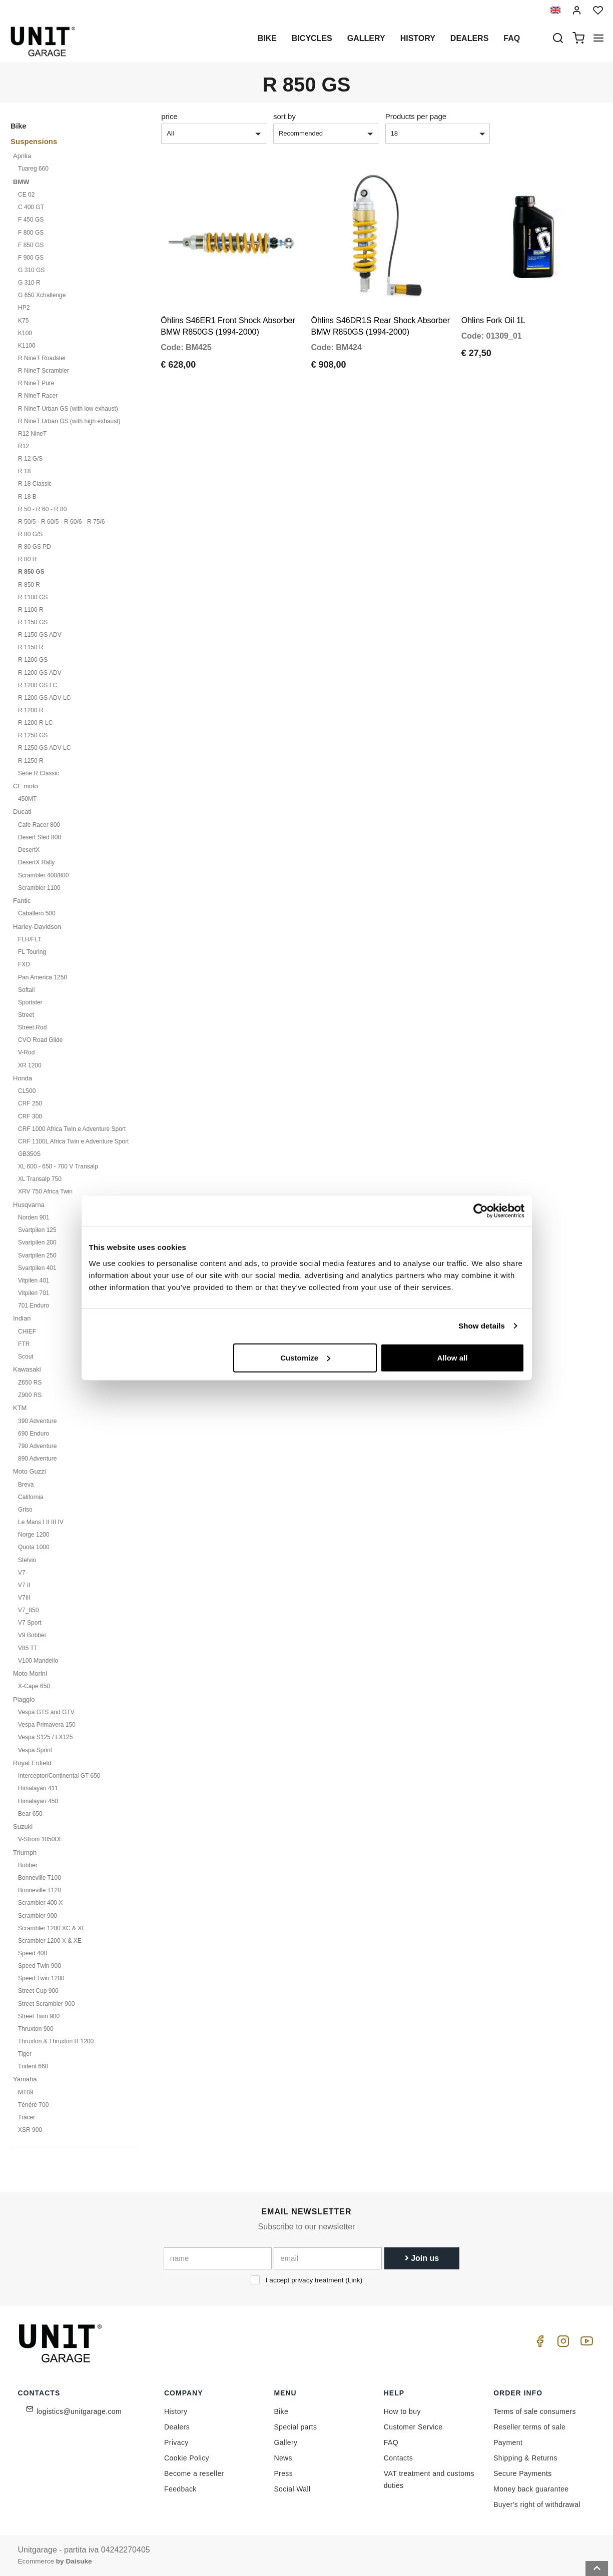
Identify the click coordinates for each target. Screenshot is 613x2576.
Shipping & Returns (525, 2458)
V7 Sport (30, 1622)
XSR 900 (30, 2129)
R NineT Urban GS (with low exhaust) (68, 408)
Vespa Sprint (35, 1750)
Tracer (26, 2117)
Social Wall (292, 2489)
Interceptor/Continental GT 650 (59, 1775)
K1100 (27, 345)
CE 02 (26, 194)
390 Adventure (37, 1421)
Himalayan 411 (38, 1788)
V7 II (24, 1585)
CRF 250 (30, 1103)
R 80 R (27, 559)
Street (26, 1014)
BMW (21, 182)
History (417, 38)
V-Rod (26, 1052)
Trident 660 (33, 2066)
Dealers (469, 38)
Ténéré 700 (33, 2104)
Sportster (30, 1002)
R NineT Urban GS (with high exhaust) (69, 421)
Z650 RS (30, 1382)
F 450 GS (31, 219)
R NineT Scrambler (43, 370)
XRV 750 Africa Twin (45, 1191)
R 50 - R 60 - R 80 (42, 509)
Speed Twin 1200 (41, 1978)
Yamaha (25, 2079)
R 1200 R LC (35, 722)
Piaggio (24, 1699)
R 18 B (27, 496)
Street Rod (32, 1027)
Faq (511, 38)
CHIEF (27, 1331)
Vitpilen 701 (34, 1293)
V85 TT (28, 1648)
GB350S (29, 1153)
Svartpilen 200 (37, 1242)
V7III (24, 1597)
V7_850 (28, 1610)
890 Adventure (37, 1458)
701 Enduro (33, 1305)
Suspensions (34, 141)
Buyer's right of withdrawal (536, 2504)
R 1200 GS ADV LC (44, 697)
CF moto (25, 786)
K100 (25, 333)
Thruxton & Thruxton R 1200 (56, 2041)
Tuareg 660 (33, 168)
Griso (25, 1509)
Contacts (398, 2458)
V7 (22, 1572)
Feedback (180, 2489)
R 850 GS (31, 571)
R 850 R (29, 584)
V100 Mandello (38, 1660)
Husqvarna (29, 1204)
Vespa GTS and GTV (46, 1712)
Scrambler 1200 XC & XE (52, 1928)
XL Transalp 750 (40, 1178)
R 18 (24, 471)
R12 (23, 446)
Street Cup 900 (38, 1990)
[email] (328, 2258)
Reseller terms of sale (529, 2427)
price (169, 116)
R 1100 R (31, 609)
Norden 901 (34, 1217)
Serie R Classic (38, 773)
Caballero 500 (37, 913)
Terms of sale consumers (534, 2411)
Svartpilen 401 (37, 1267)
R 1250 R (31, 760)
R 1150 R (31, 647)
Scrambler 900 (37, 1915)
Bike (267, 38)
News (283, 2458)
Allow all (452, 1357)
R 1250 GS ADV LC (44, 747)
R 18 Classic (35, 483)
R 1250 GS (33, 735)
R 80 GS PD (34, 546)
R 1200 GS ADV (40, 672)
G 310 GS (31, 270)
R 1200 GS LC (37, 685)
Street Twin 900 (39, 2016)
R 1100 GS (33, 597)
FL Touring (32, 951)
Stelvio (27, 1560)
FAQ (391, 2442)
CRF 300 (30, 1116)
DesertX (29, 849)
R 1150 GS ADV (40, 634)
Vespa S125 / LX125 (45, 1737)
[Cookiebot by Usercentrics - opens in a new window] (480, 1210)
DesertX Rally (36, 862)
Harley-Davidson (37, 926)
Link (354, 2280)
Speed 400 (32, 1953)
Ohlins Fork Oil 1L (493, 298)
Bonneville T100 (39, 1877)
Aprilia (22, 156)
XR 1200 (30, 1065)
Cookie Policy (186, 2458)
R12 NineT (32, 433)
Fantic (22, 900)
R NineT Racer (38, 395)
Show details (481, 1326)
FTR (24, 1344)
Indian (22, 1318)
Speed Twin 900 (39, 1965)
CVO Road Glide (40, 1039)
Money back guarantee (530, 2489)
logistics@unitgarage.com (79, 2411)
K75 (23, 320)
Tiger (25, 2053)
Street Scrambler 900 (46, 2003)
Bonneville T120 (39, 1890)
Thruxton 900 (36, 2028)
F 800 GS (31, 232)
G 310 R (29, 282)
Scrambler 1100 (39, 887)
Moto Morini (30, 1673)
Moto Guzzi (29, 1471)
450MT (27, 798)
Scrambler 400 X (40, 1902)
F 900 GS (31, 257)
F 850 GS (31, 245)
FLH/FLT (29, 939)
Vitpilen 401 (34, 1280)
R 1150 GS (33, 622)
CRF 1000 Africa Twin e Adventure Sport (72, 1128)
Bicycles (312, 38)
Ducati (22, 811)
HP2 (24, 307)
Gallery (366, 38)
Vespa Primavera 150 (47, 1724)
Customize (305, 1357)
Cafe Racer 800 (39, 824)
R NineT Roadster (42, 358)
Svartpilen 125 (37, 1229)
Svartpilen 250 (37, 1255)
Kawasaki (27, 1369)
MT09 (26, 2092)
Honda (22, 1078)
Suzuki (23, 1826)
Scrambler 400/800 (43, 875)
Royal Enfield (32, 1763)
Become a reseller (194, 2473)
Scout (26, 1356)
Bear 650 (30, 1813)
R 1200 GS (33, 659)
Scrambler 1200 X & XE (50, 1940)
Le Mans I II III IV (41, 1522)
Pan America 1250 (42, 977)
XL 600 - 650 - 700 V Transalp (58, 1166)
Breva (26, 1484)
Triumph (25, 1852)
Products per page (416, 116)
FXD (24, 964)
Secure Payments (522, 2473)
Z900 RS (30, 1395)
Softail (26, 989)
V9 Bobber (32, 1635)
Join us (422, 2258)
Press (283, 2473)
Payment (507, 2442)
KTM (20, 1408)
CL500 (27, 1090)
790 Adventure (37, 1446)
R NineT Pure (36, 383)
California (31, 1497)
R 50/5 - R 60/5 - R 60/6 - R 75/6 (61, 521)
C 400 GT (31, 207)
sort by (284, 116)
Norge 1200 (34, 1534)
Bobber (28, 1865)
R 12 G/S (30, 458)
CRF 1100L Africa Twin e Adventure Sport (73, 1141)
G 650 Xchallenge (42, 295)
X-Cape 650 (34, 1686)
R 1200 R (31, 710)
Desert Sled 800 (39, 837)
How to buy (402, 2411)
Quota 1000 (34, 1547)
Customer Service (413, 2427)
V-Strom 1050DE (40, 1839)
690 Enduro (33, 1433)
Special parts (295, 2427)
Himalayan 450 (38, 1801)
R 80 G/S (30, 534)
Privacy (176, 2442)
